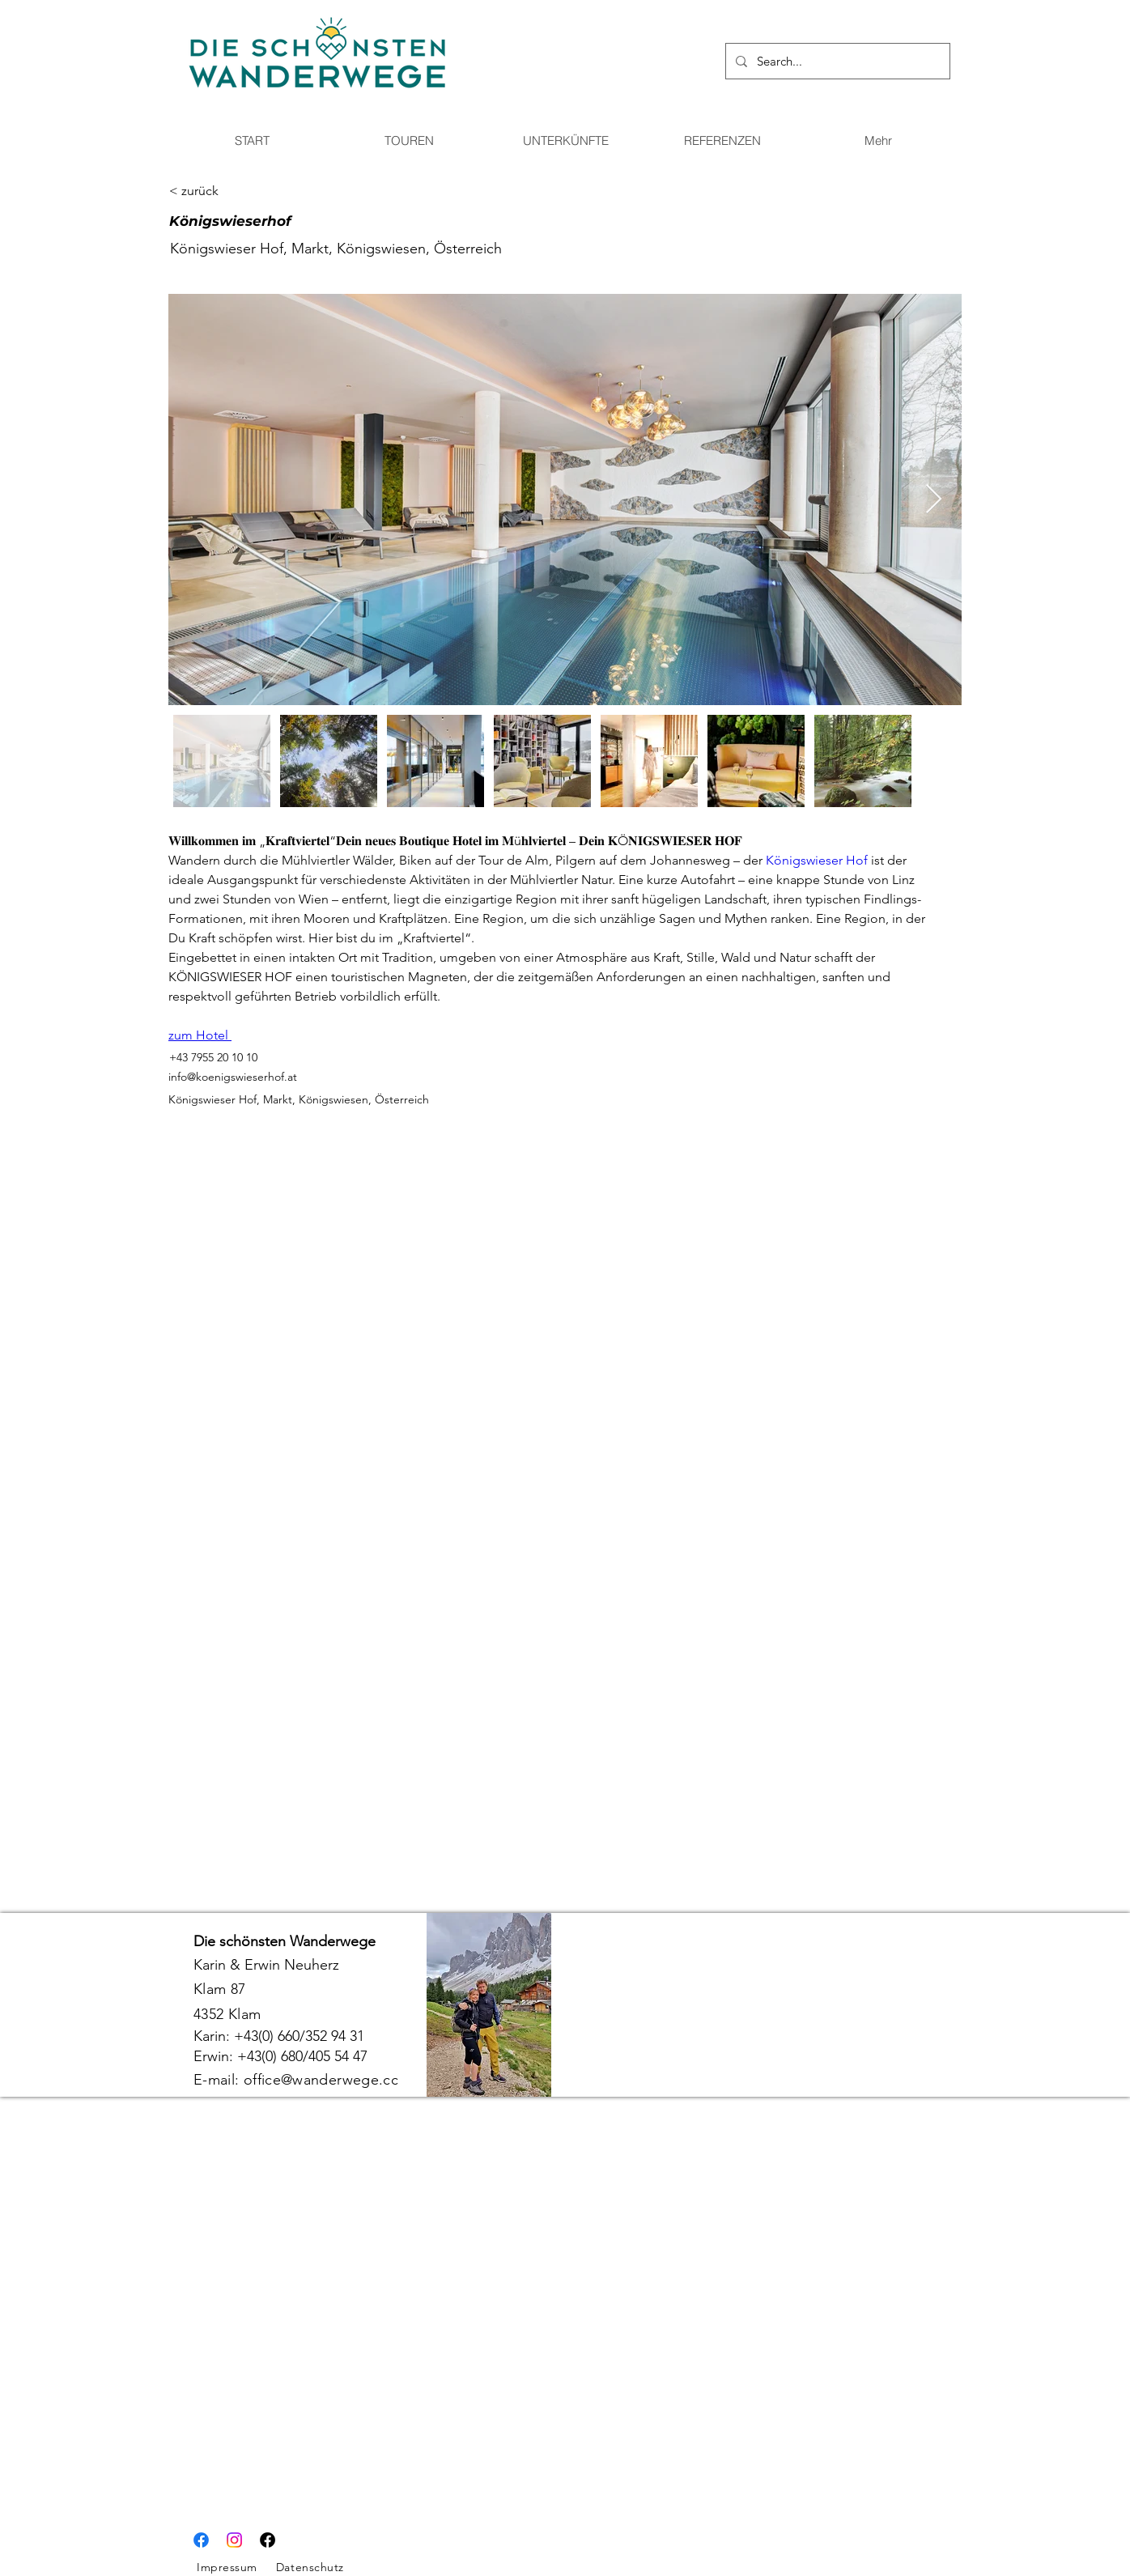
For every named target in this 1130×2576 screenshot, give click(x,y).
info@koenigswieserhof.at (232, 1076)
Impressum (227, 2567)
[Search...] (836, 61)
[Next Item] (933, 500)
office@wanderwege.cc (321, 2080)
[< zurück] (226, 191)
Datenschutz (310, 2567)
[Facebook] (201, 2540)
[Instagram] (234, 2540)
